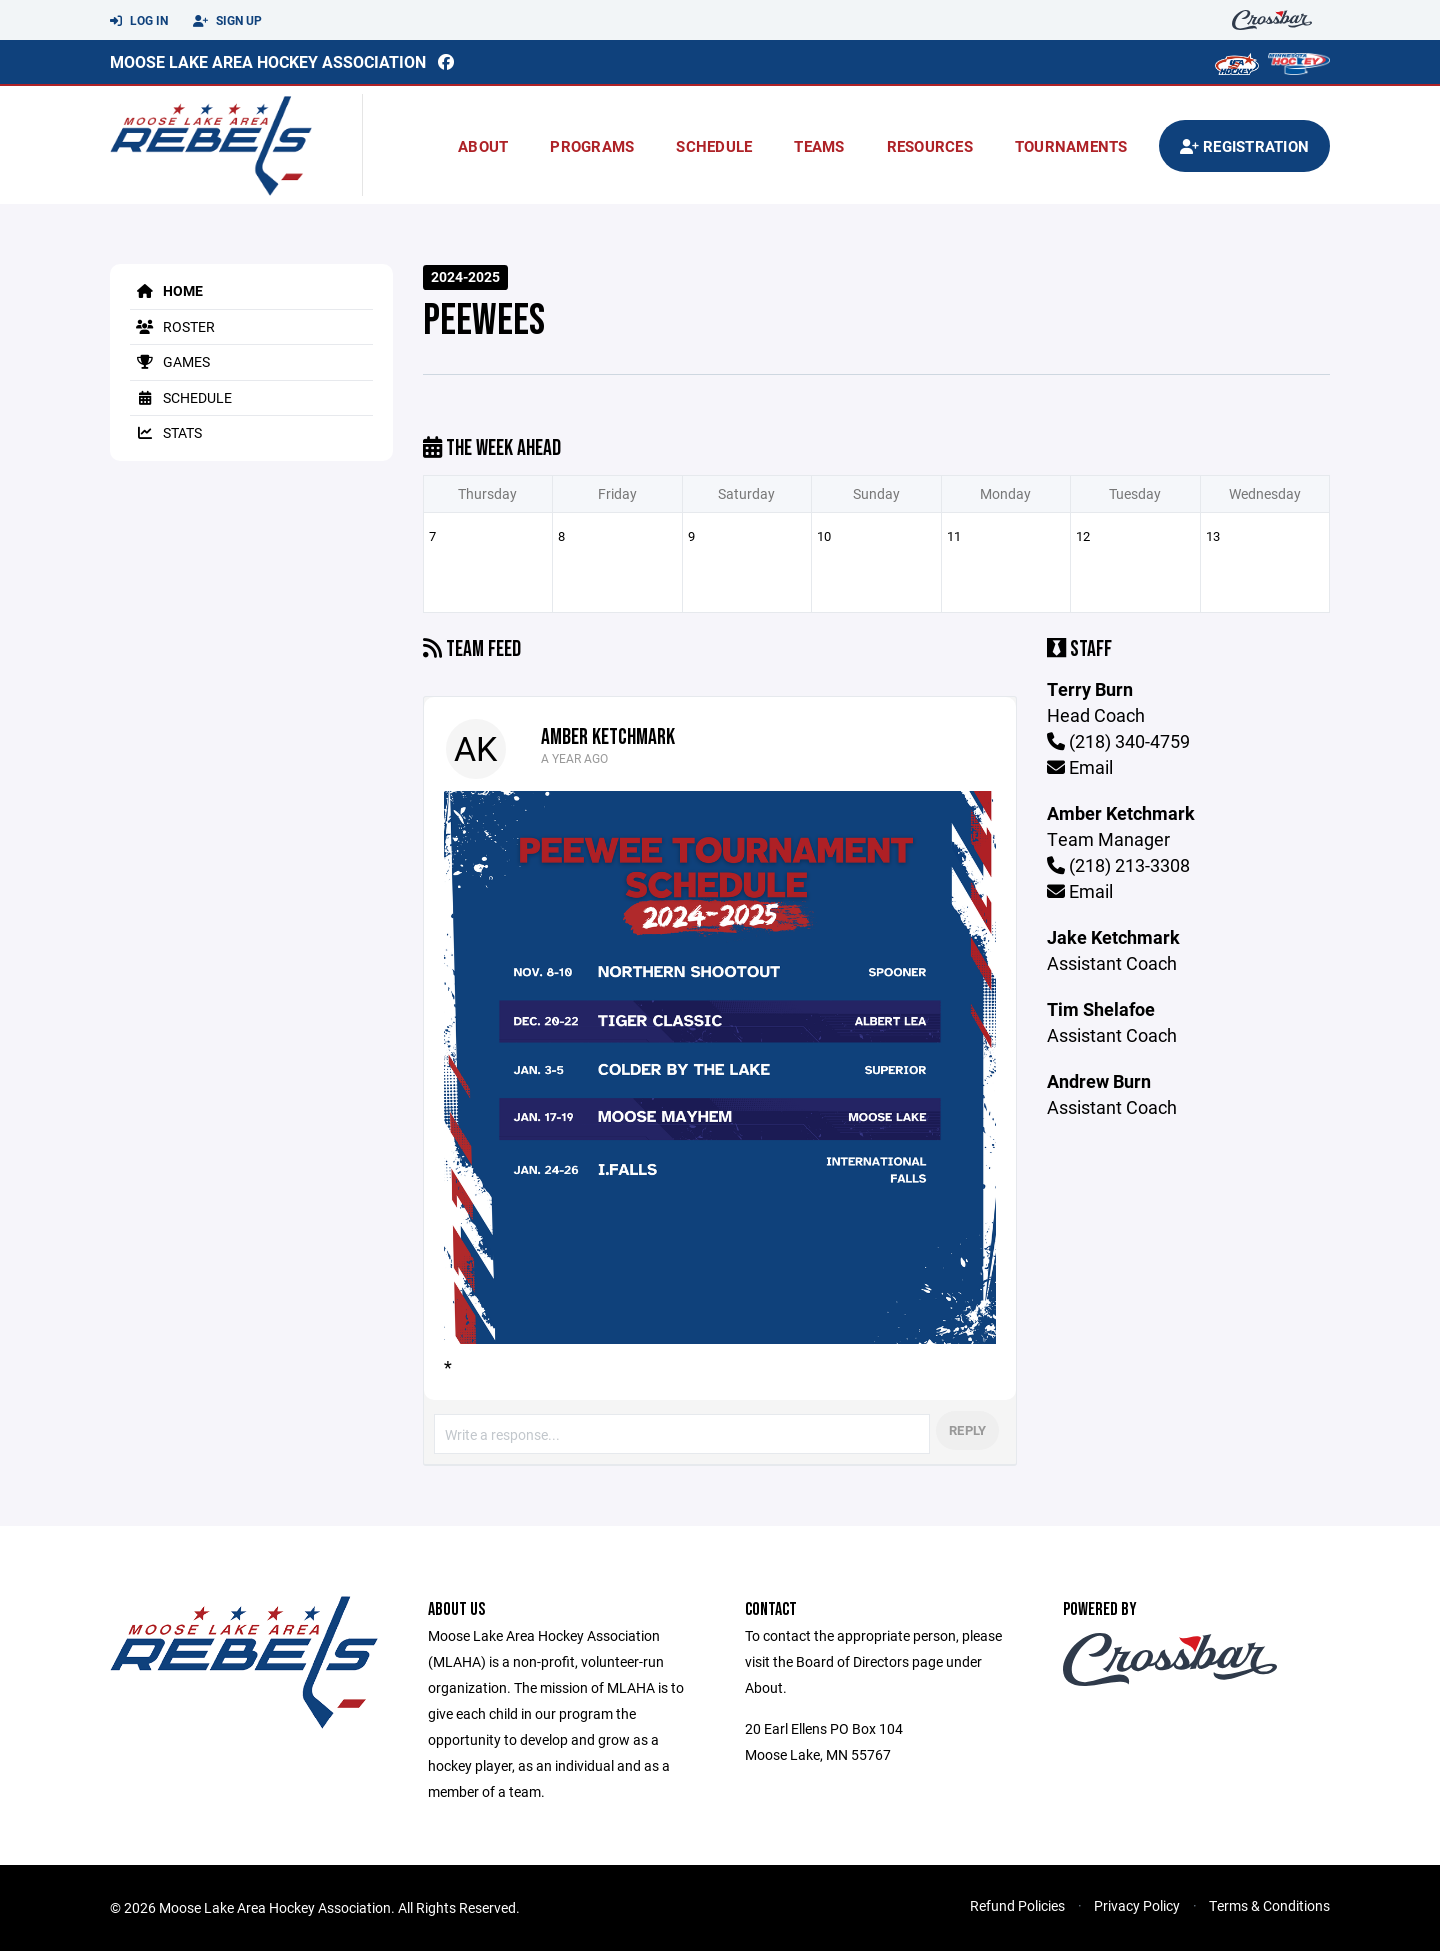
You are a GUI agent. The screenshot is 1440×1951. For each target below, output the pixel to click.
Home (166, 290)
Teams (819, 146)
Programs (592, 146)
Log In (139, 21)
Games (170, 361)
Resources (930, 146)
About (483, 146)
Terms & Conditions (1269, 1905)
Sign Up (227, 21)
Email (1080, 767)
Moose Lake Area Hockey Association (268, 61)
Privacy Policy (1137, 1905)
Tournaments (1071, 146)
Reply (967, 1430)
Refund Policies (1017, 1905)
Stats (166, 432)
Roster (172, 326)
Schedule (714, 146)
